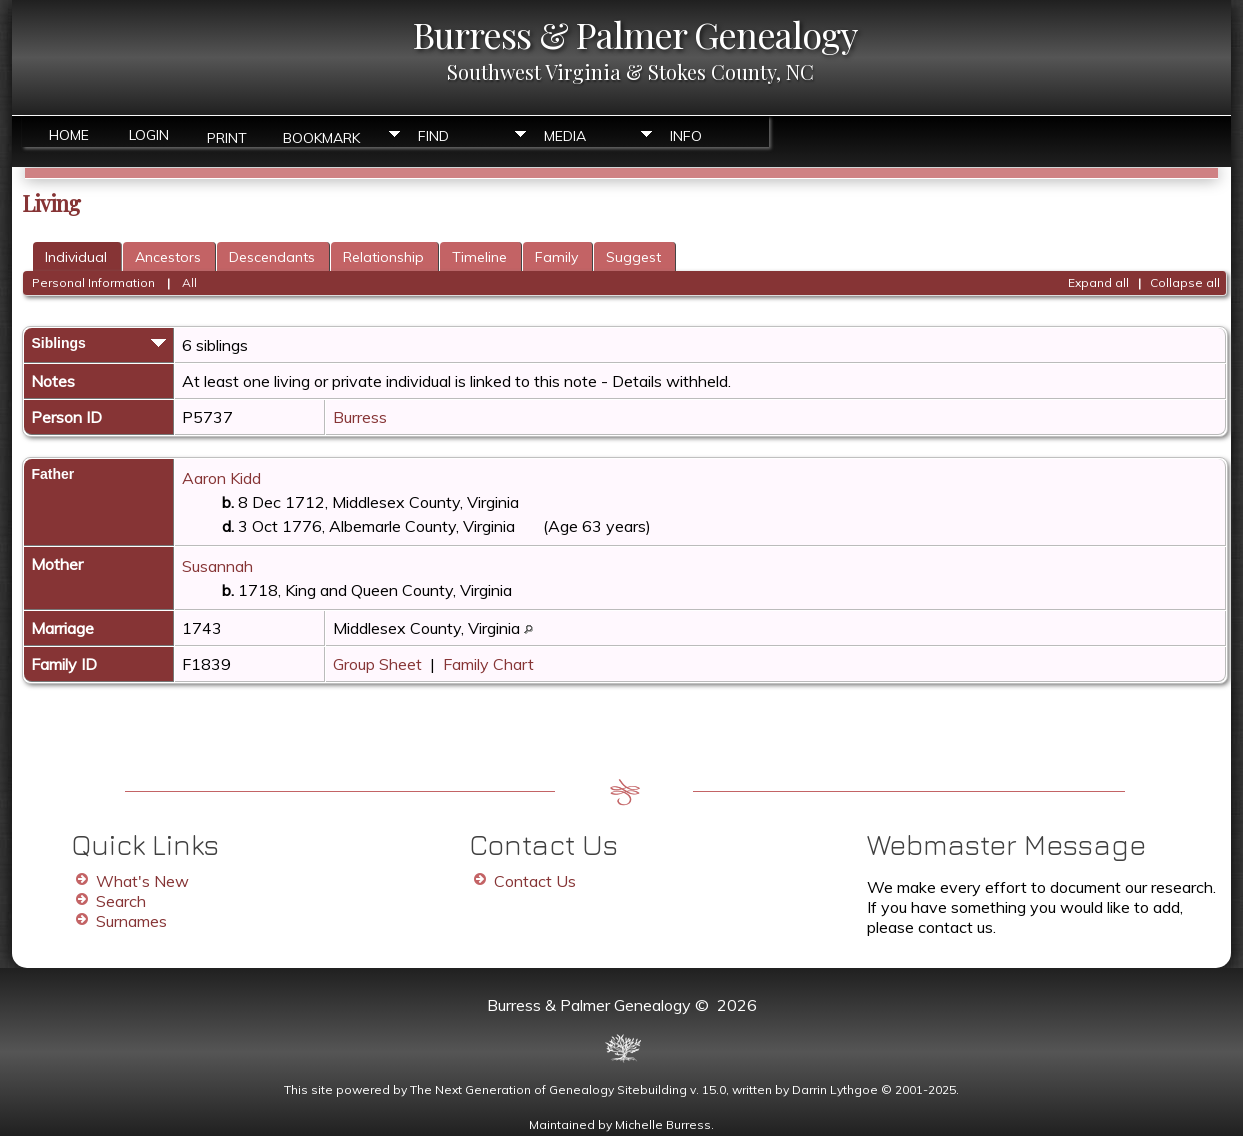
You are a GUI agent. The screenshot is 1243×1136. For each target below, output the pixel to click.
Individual (76, 257)
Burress (360, 417)
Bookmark (321, 136)
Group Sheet (377, 664)
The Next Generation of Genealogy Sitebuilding (548, 1089)
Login (149, 135)
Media (565, 136)
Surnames (131, 921)
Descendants (272, 257)
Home (69, 135)
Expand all (1098, 282)
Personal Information (93, 282)
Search (121, 901)
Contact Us (535, 881)
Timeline (479, 257)
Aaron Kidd (221, 478)
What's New (142, 881)
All (189, 282)
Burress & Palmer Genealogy (635, 34)
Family (556, 257)
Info (686, 136)
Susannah (217, 566)
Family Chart (488, 664)
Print (227, 136)
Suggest (633, 257)
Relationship (383, 257)
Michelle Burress (663, 1124)
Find (433, 136)
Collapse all (1185, 282)
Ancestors (168, 257)
